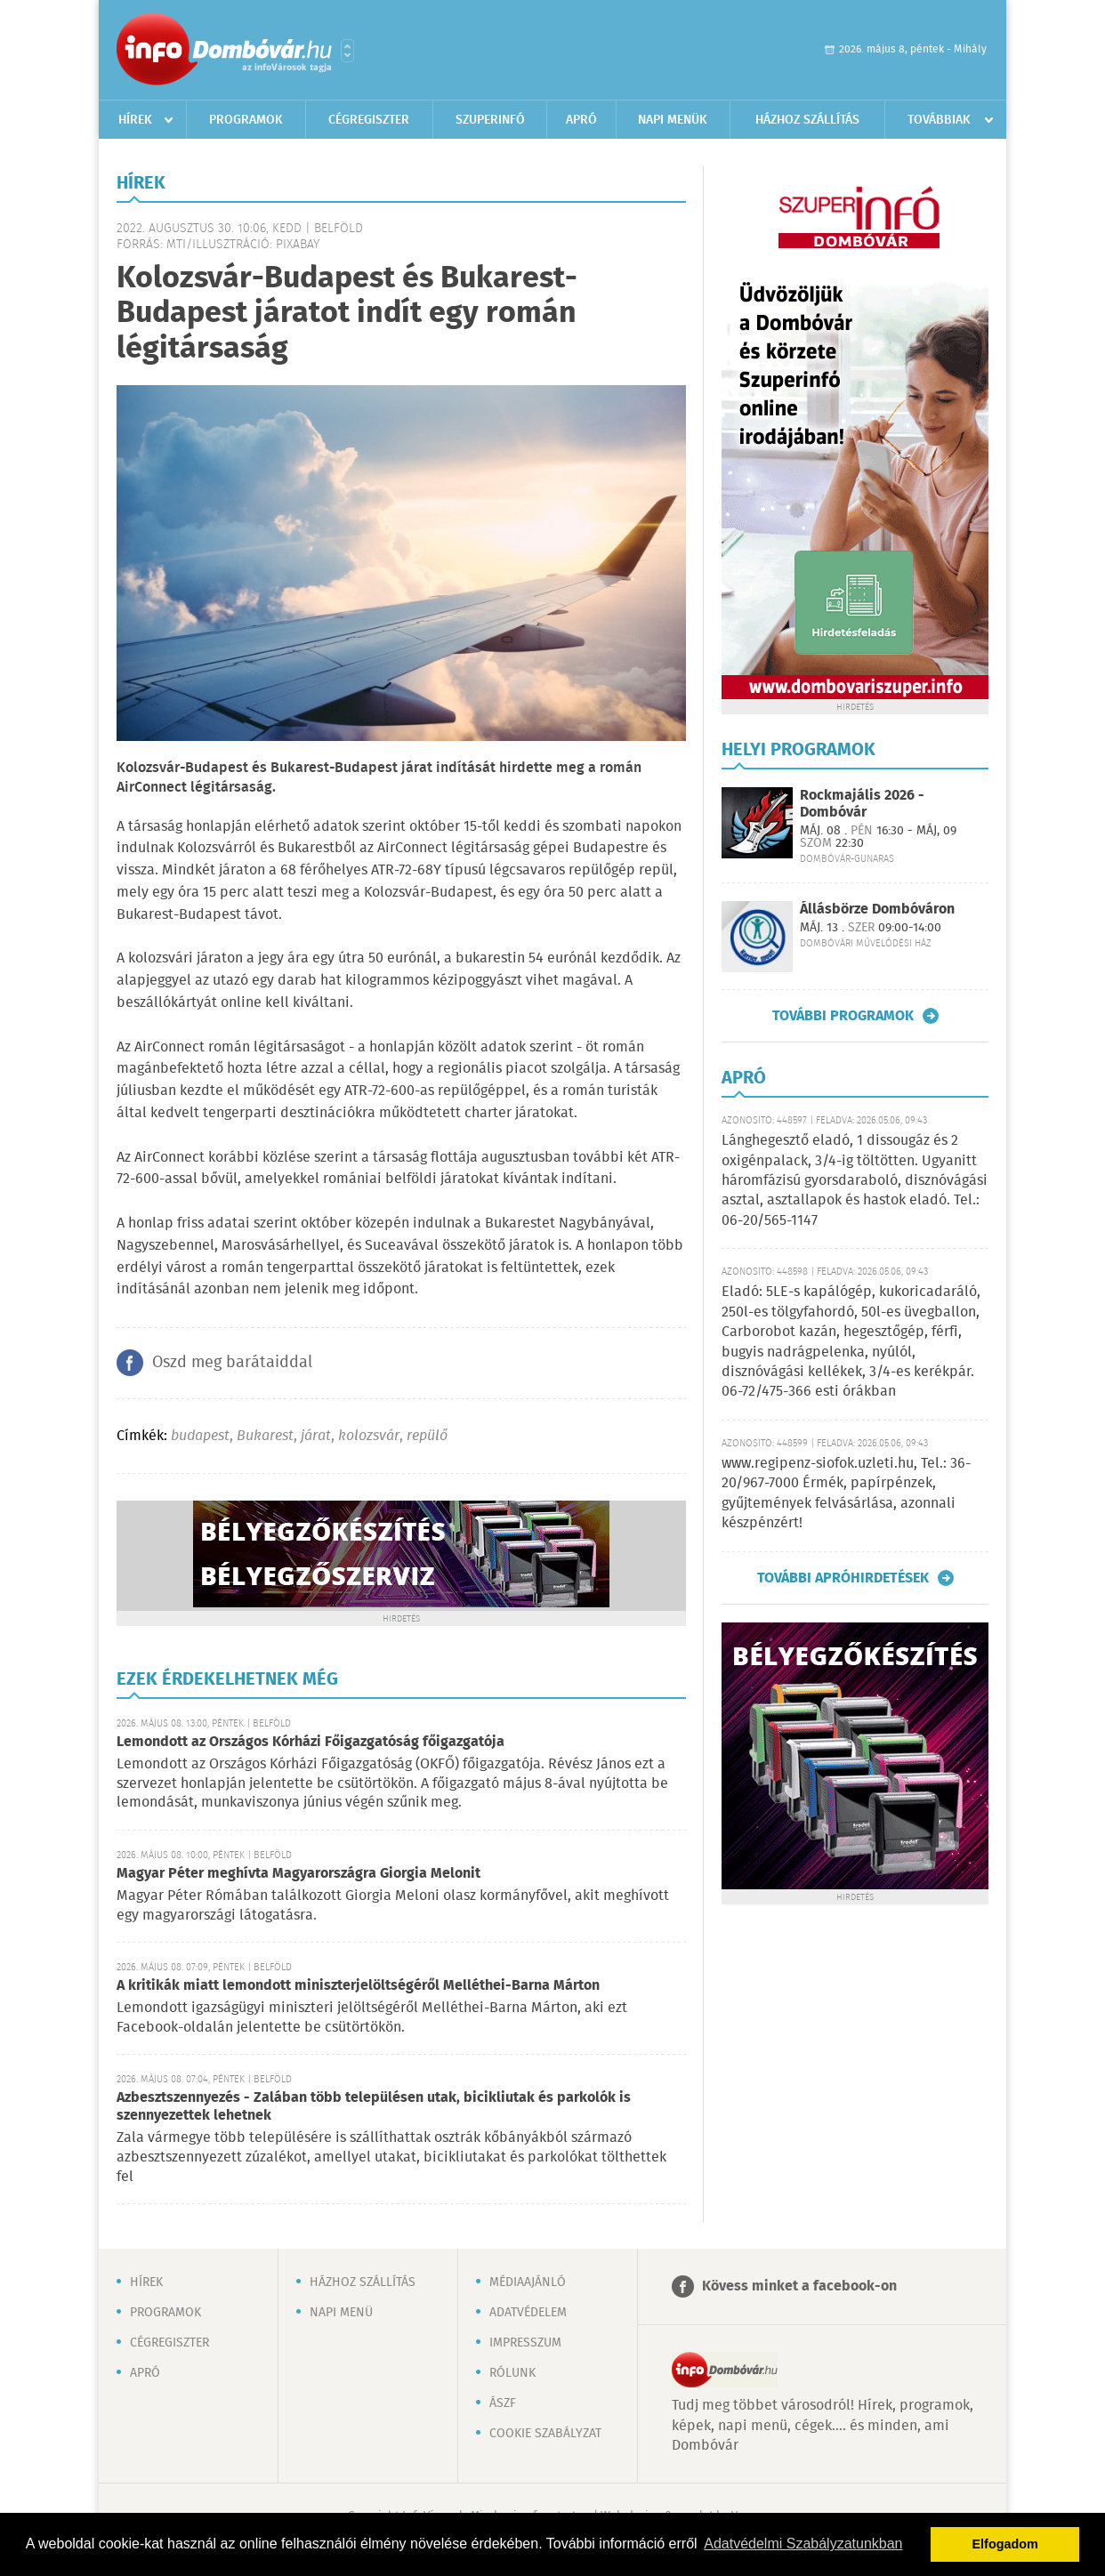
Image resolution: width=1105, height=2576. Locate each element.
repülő (427, 1436)
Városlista (347, 50)
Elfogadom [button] (1005, 2544)
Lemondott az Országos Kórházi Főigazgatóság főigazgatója (310, 1742)
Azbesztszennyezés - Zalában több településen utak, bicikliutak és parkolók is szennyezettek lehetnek (374, 2107)
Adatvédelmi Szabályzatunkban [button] (803, 2543)
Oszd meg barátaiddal (232, 1362)
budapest (200, 1436)
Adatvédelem (528, 2312)
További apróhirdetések (843, 1578)
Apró (581, 120)
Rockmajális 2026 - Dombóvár (862, 804)
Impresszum (525, 2343)
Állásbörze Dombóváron (877, 909)
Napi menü (341, 2312)
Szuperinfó (490, 120)
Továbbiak (939, 120)
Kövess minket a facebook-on (799, 2286)
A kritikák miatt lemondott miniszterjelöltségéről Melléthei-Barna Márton (358, 1986)
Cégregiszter (368, 120)
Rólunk (512, 2373)
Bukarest (265, 1436)
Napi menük (672, 120)
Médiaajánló (527, 2282)
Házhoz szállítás (807, 120)
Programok (246, 120)
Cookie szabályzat (545, 2433)
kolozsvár (368, 1436)
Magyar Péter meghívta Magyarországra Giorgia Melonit (298, 1874)
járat (316, 1436)
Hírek (135, 120)
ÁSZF (502, 2403)
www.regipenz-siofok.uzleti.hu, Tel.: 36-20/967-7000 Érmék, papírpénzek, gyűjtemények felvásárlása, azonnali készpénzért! (846, 1493)
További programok (843, 1016)
